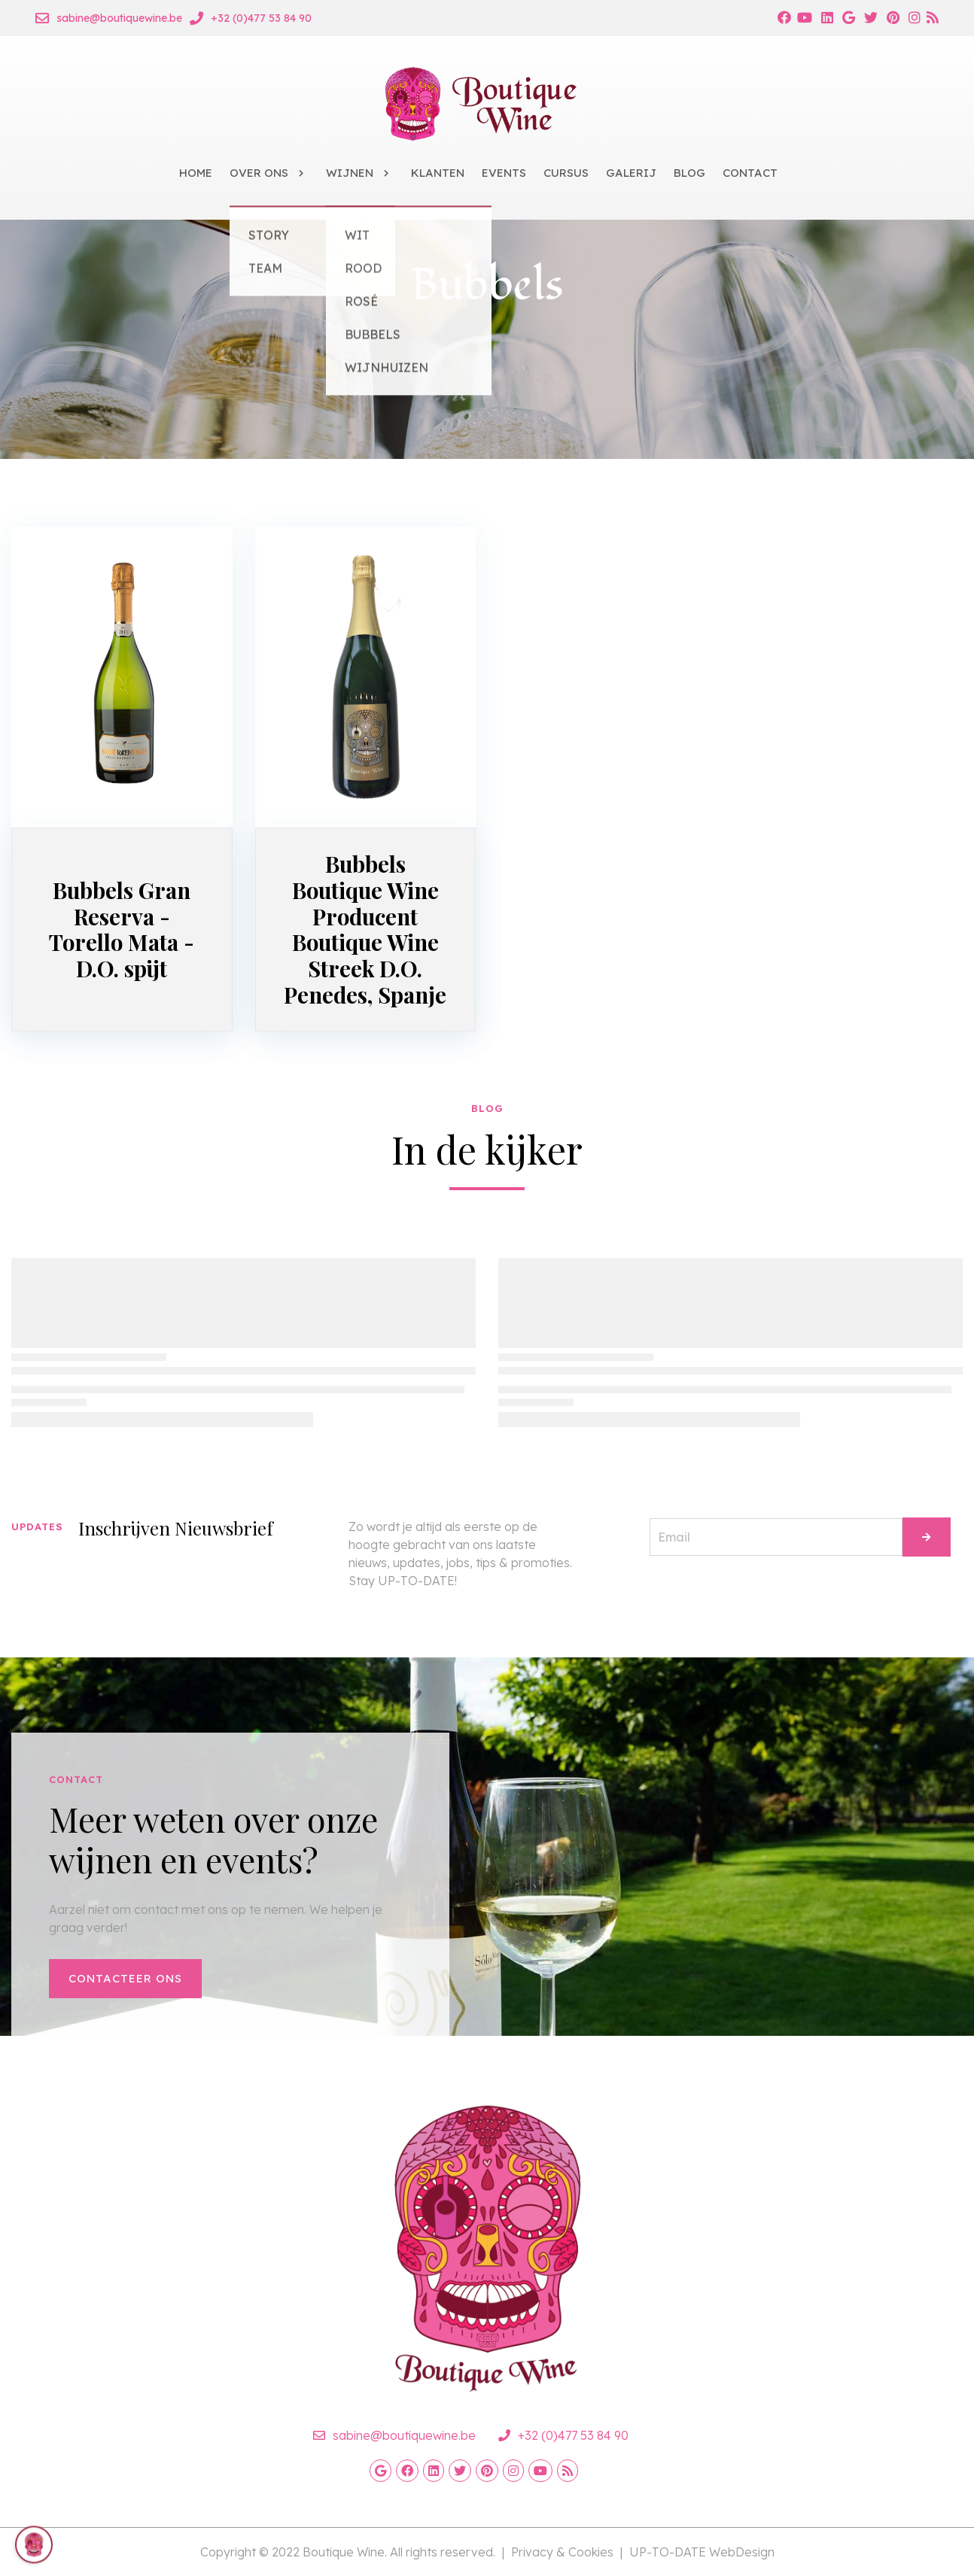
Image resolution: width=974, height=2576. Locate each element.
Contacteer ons (125, 1978)
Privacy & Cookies (562, 2551)
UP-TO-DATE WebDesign (702, 2551)
